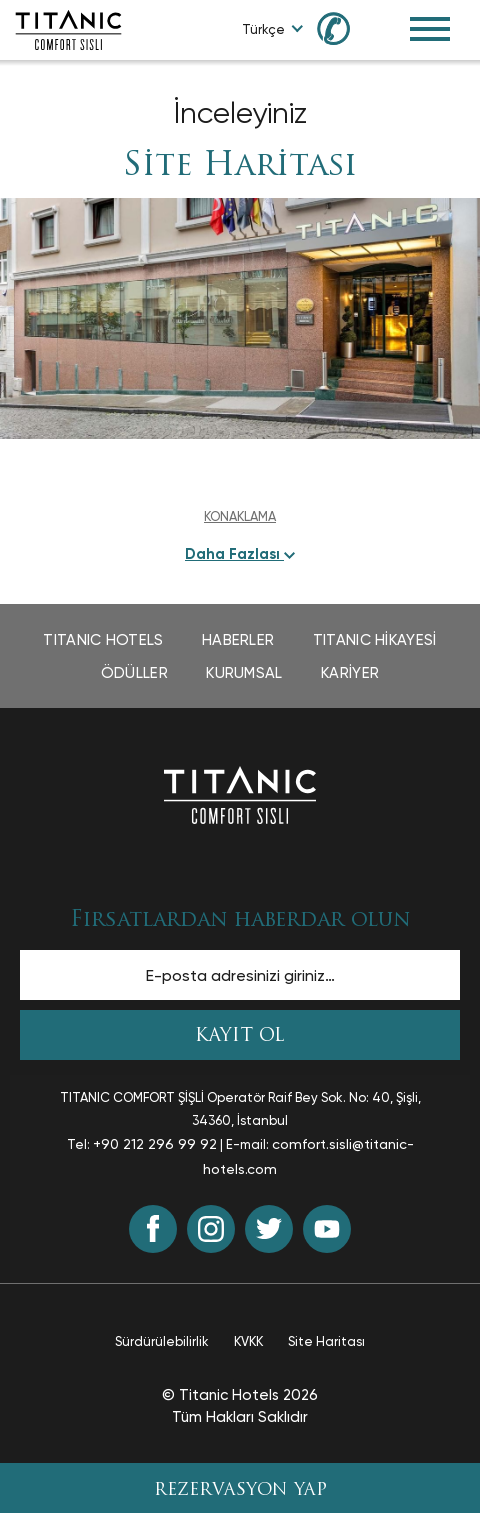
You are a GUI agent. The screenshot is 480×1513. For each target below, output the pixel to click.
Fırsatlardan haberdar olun (240, 920)
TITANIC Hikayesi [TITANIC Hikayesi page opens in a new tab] (375, 640)
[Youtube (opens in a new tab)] (327, 1229)
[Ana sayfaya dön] (240, 793)
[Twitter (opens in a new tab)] (269, 1229)
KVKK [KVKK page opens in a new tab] (248, 1341)
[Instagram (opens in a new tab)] (211, 1229)
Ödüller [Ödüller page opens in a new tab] (134, 673)
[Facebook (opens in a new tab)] (153, 1229)
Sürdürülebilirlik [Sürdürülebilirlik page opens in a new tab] (162, 1341)
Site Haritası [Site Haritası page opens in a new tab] (326, 1341)
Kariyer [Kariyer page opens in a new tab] (350, 673)
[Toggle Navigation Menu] (430, 29)
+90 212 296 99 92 (155, 1144)
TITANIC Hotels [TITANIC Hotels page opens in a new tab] (103, 640)
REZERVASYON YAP (240, 1490)
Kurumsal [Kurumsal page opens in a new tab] (244, 673)
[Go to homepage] (68, 28)
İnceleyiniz (240, 112)
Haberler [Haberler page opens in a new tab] (238, 640)
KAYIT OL (240, 1036)
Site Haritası (240, 167)
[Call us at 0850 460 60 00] (345, 27)
